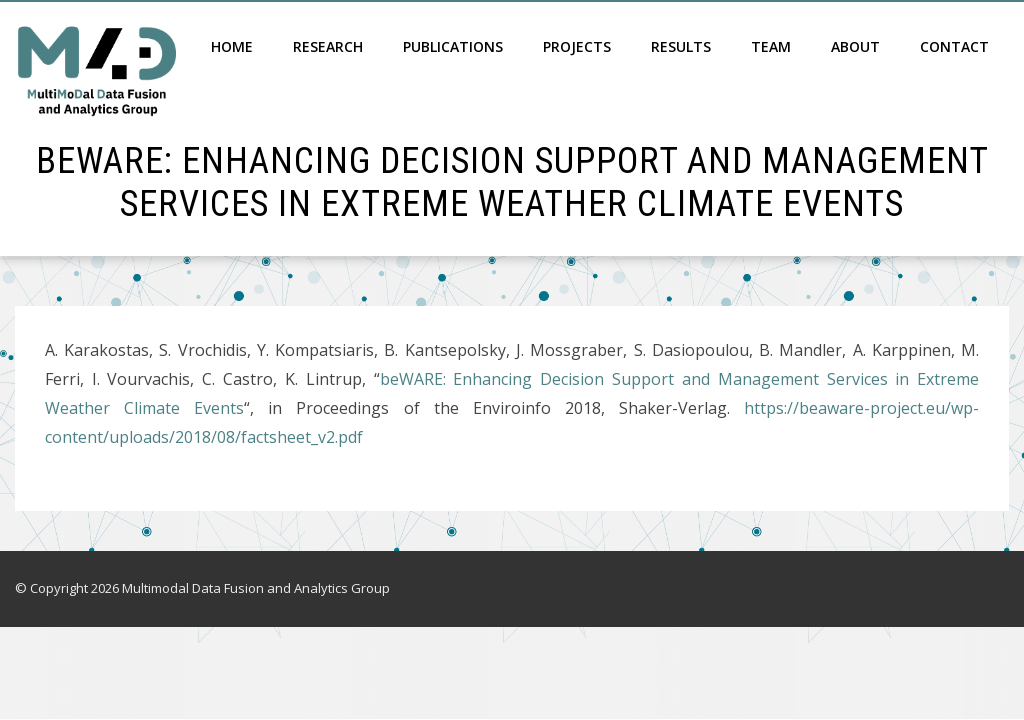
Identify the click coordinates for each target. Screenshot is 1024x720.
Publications (453, 46)
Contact (954, 46)
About (855, 46)
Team (771, 46)
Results (681, 46)
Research (328, 46)
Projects (577, 46)
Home (232, 46)
